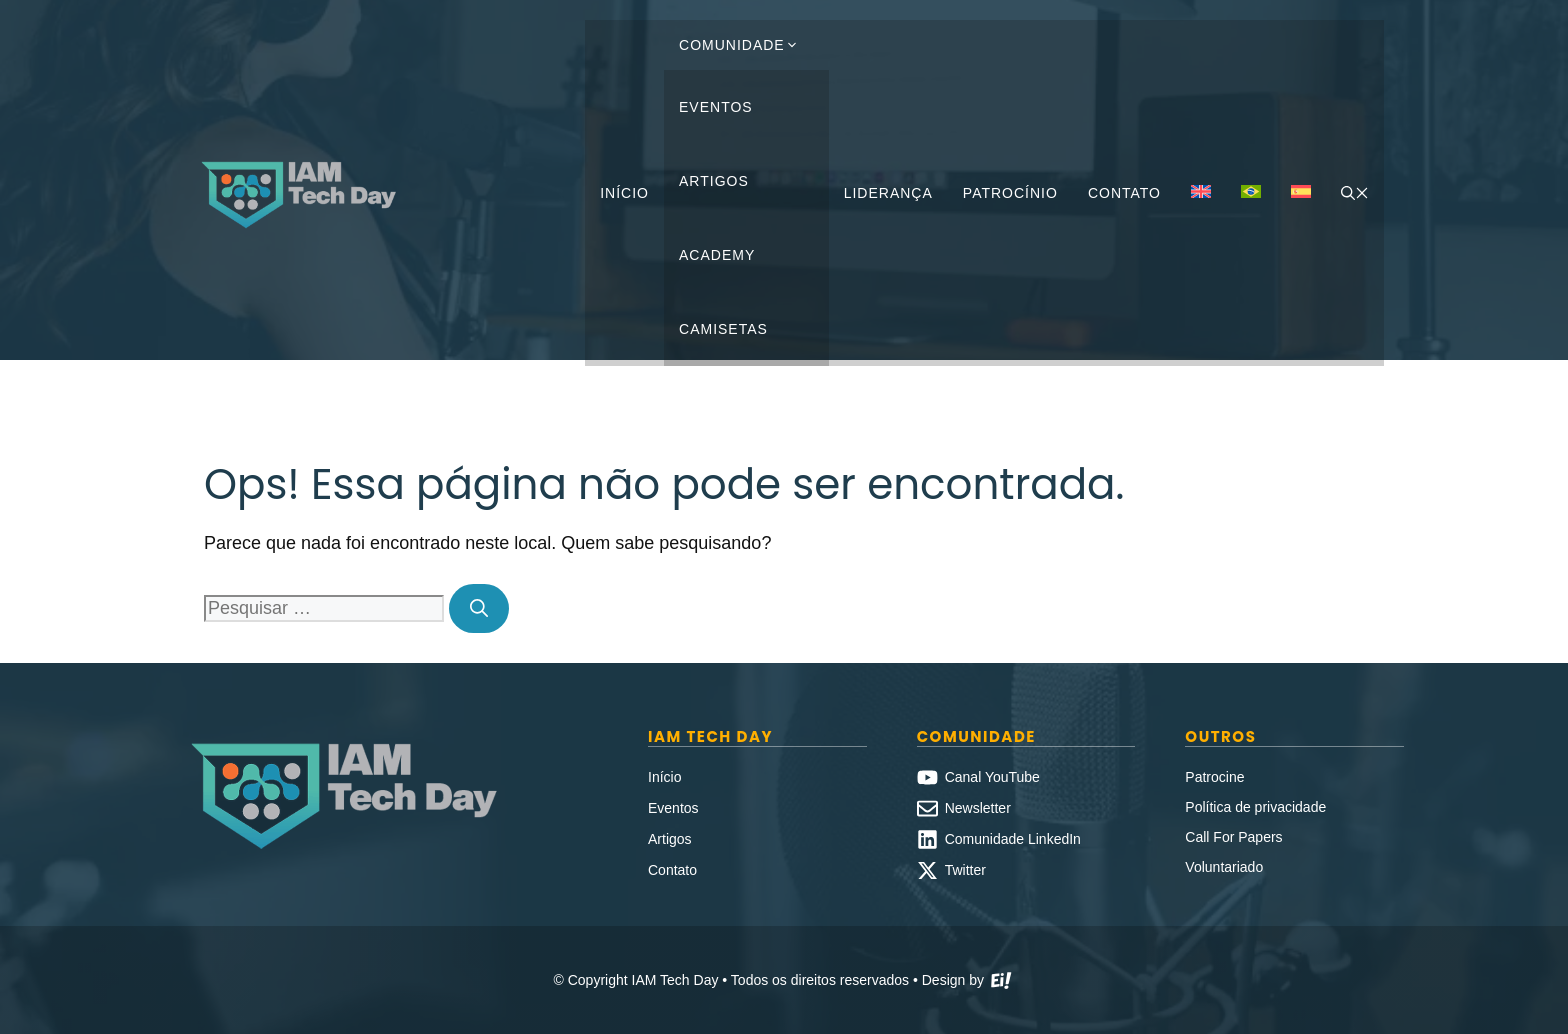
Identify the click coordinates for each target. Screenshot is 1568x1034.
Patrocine (1214, 777)
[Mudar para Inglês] (1201, 193)
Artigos (714, 181)
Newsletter (978, 808)
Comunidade (746, 45)
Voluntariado (1224, 867)
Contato (1124, 193)
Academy (717, 255)
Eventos (716, 107)
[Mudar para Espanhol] (1301, 193)
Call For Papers (1233, 837)
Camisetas (723, 329)
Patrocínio (1010, 193)
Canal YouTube (992, 777)
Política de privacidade (1255, 807)
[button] (1355, 193)
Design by (968, 982)
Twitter (965, 870)
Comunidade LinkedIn (1013, 839)
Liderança (888, 193)
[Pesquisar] (479, 608)
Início (624, 193)
